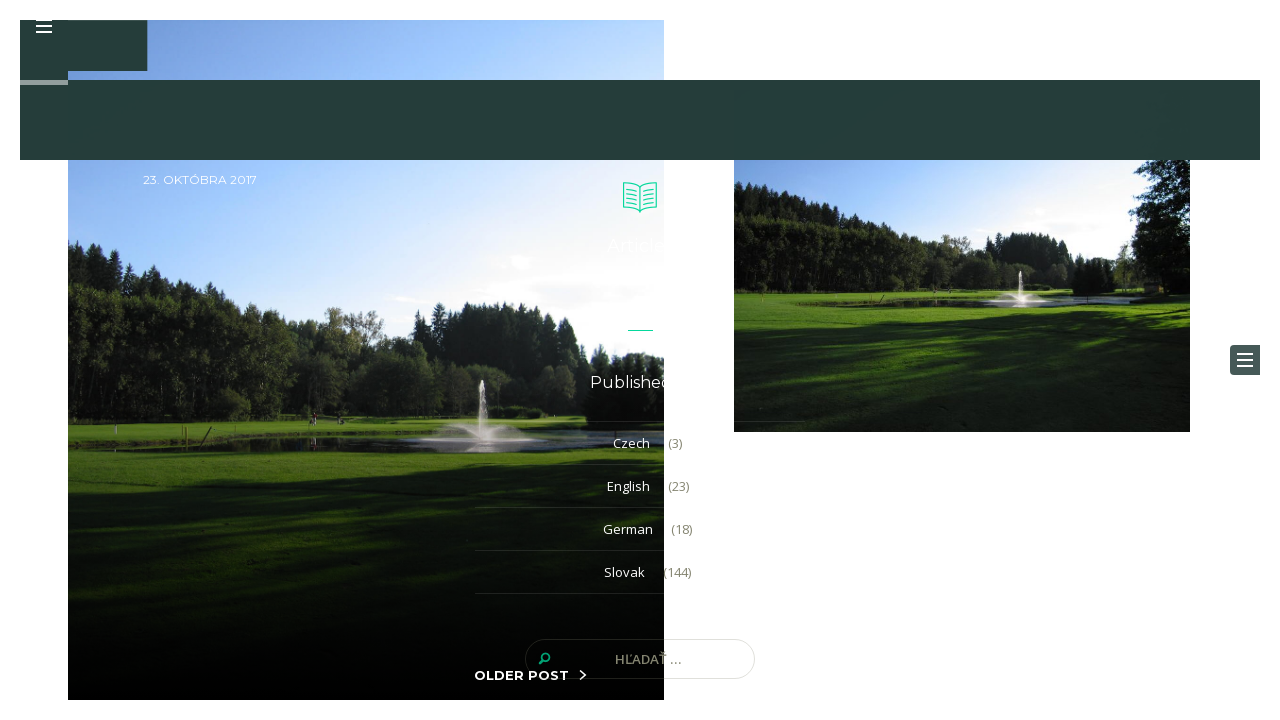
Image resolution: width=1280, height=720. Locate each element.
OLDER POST (521, 675)
